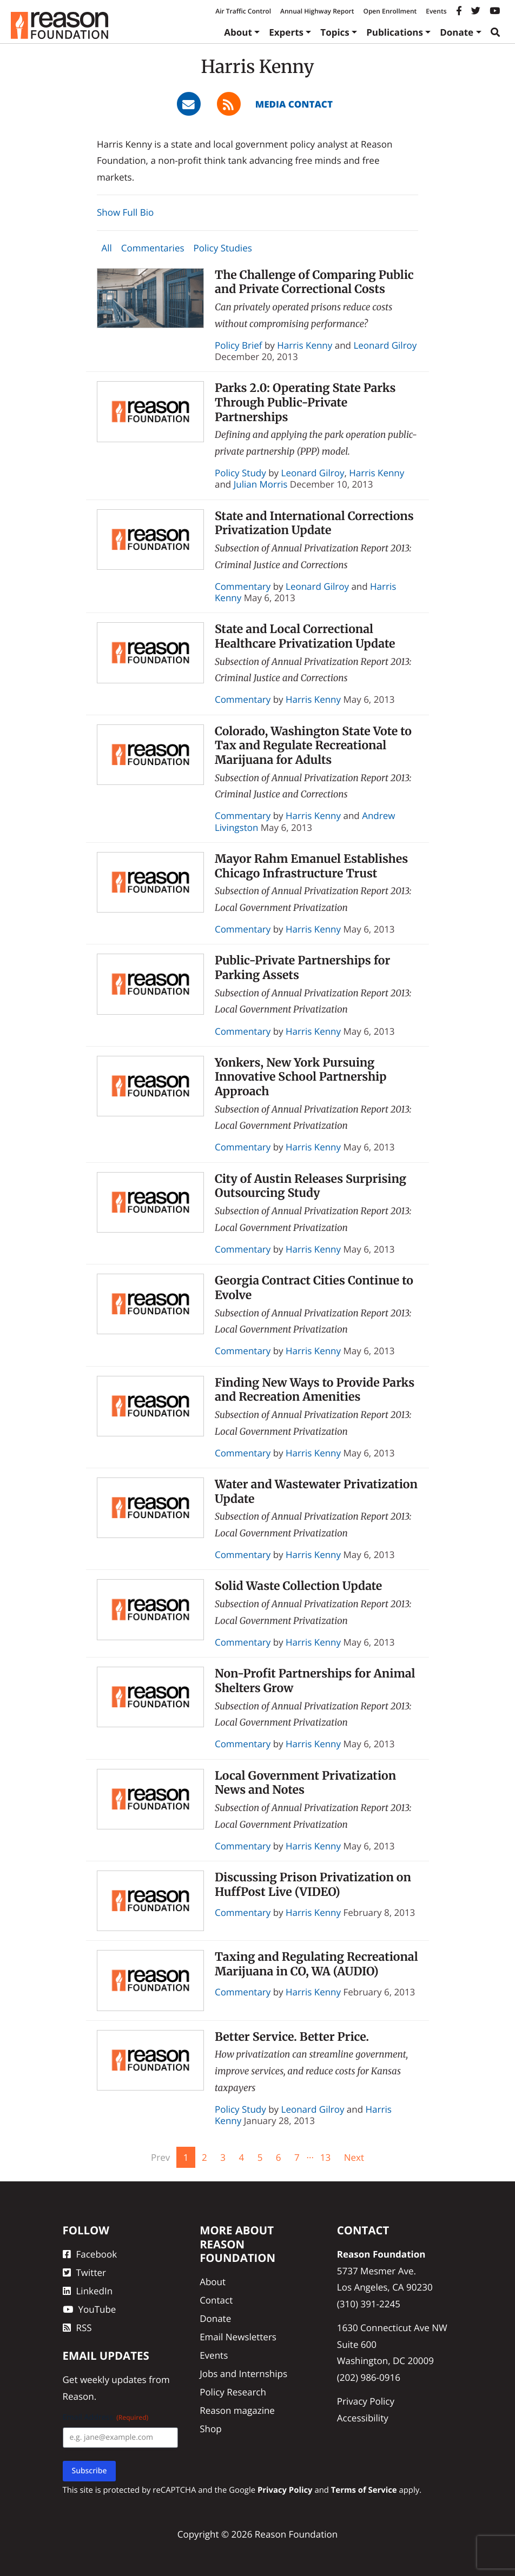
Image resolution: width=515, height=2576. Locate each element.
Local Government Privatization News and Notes (305, 1783)
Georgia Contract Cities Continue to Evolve (314, 1287)
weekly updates (113, 2379)
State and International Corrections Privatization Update (314, 523)
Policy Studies (223, 248)
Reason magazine (237, 2410)
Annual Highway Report (317, 11)
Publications (394, 32)
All (106, 248)
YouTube (89, 2309)
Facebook (90, 2254)
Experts (286, 32)
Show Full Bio (125, 212)
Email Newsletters (238, 2337)
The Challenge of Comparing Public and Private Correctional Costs (314, 282)
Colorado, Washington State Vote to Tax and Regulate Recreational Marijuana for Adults (313, 745)
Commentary (242, 586)
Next (354, 2157)
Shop (210, 2428)
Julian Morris (261, 484)
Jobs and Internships (243, 2373)
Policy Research (233, 2392)
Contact (216, 2300)
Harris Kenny (304, 345)
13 (325, 2157)
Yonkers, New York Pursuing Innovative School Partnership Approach (300, 1077)
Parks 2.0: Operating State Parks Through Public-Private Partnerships (305, 402)
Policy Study (240, 473)
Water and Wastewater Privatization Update (316, 1491)
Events (436, 11)
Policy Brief (238, 345)
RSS (77, 2327)
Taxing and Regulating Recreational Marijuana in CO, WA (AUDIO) (316, 1964)
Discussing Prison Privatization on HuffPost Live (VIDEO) (313, 1884)
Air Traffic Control (243, 11)
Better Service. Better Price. (292, 2036)
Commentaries (152, 248)
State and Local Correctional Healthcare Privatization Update (305, 636)
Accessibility (362, 2418)
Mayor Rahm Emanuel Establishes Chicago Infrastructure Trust (311, 866)
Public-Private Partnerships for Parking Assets (302, 967)
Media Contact (294, 104)
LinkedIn (88, 2291)
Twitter (84, 2272)
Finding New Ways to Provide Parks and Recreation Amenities (314, 1390)
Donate (456, 32)
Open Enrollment (390, 11)
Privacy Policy (365, 2401)
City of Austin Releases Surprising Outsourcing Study (310, 1186)
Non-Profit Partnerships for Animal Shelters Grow (315, 1680)
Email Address (106, 2417)
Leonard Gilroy (385, 345)
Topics (334, 32)
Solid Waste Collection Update (298, 1586)
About (238, 32)
